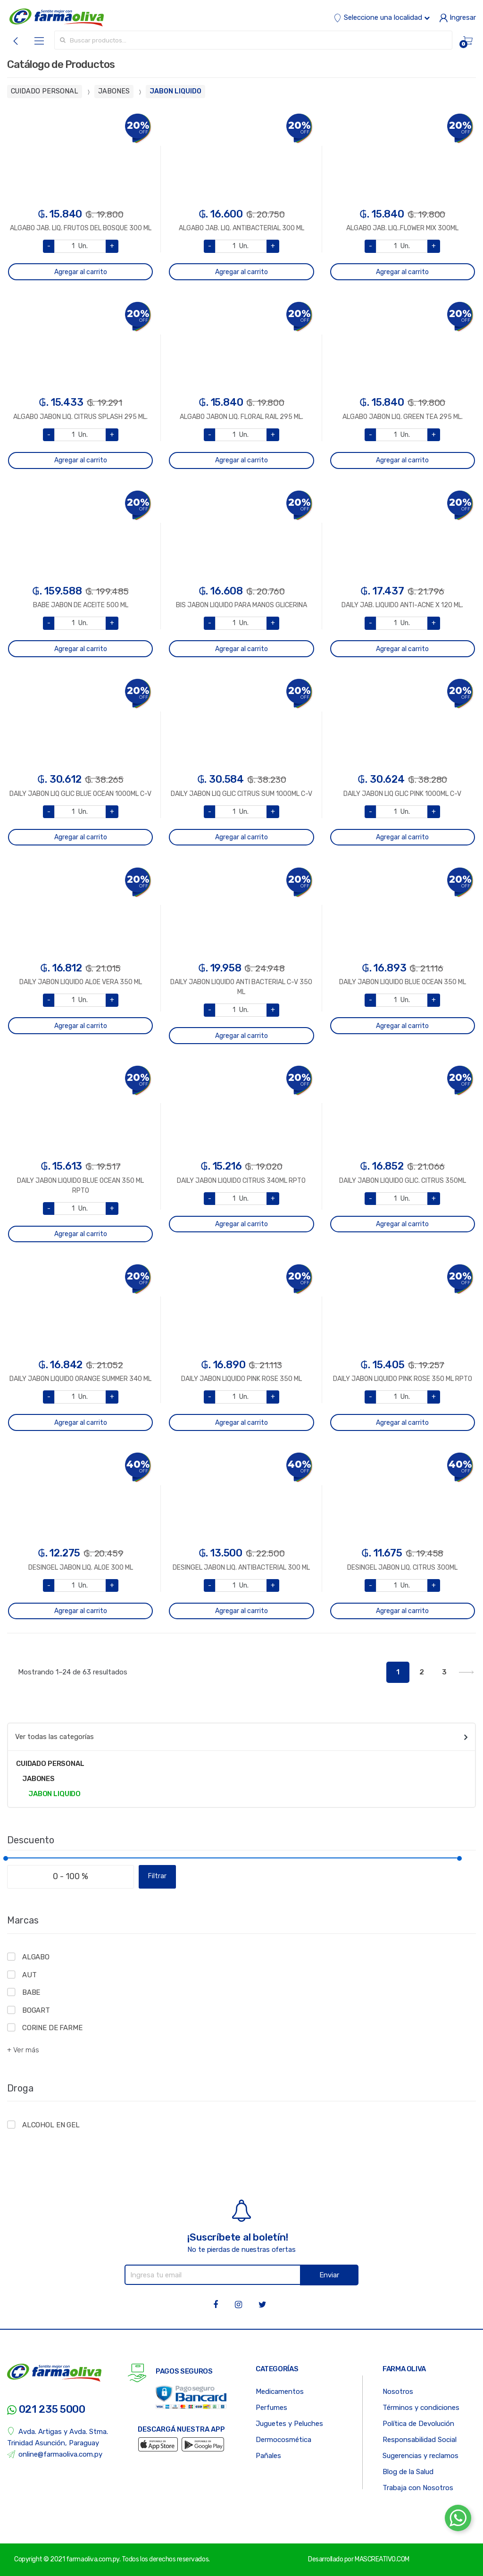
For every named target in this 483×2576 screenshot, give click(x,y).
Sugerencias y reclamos (420, 2455)
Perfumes (271, 2407)
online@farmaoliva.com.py (54, 2454)
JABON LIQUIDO (175, 91)
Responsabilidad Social (420, 2439)
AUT (29, 1975)
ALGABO (36, 1957)
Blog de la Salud (408, 2471)
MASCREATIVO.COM (382, 2559)
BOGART (36, 2010)
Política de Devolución (418, 2423)
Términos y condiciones (421, 2407)
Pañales (268, 2455)
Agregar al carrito (80, 272)
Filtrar (157, 1876)
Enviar (329, 2275)
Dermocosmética (283, 2439)
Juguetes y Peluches (289, 2423)
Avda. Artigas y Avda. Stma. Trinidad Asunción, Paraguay (57, 2437)
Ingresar (457, 17)
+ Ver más (23, 2050)
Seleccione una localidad (381, 17)
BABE (31, 1992)
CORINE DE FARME (52, 2028)
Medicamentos (280, 2391)
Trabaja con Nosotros (418, 2488)
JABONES (114, 91)
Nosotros (398, 2391)
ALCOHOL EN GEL (51, 2125)
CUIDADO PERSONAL (44, 91)
